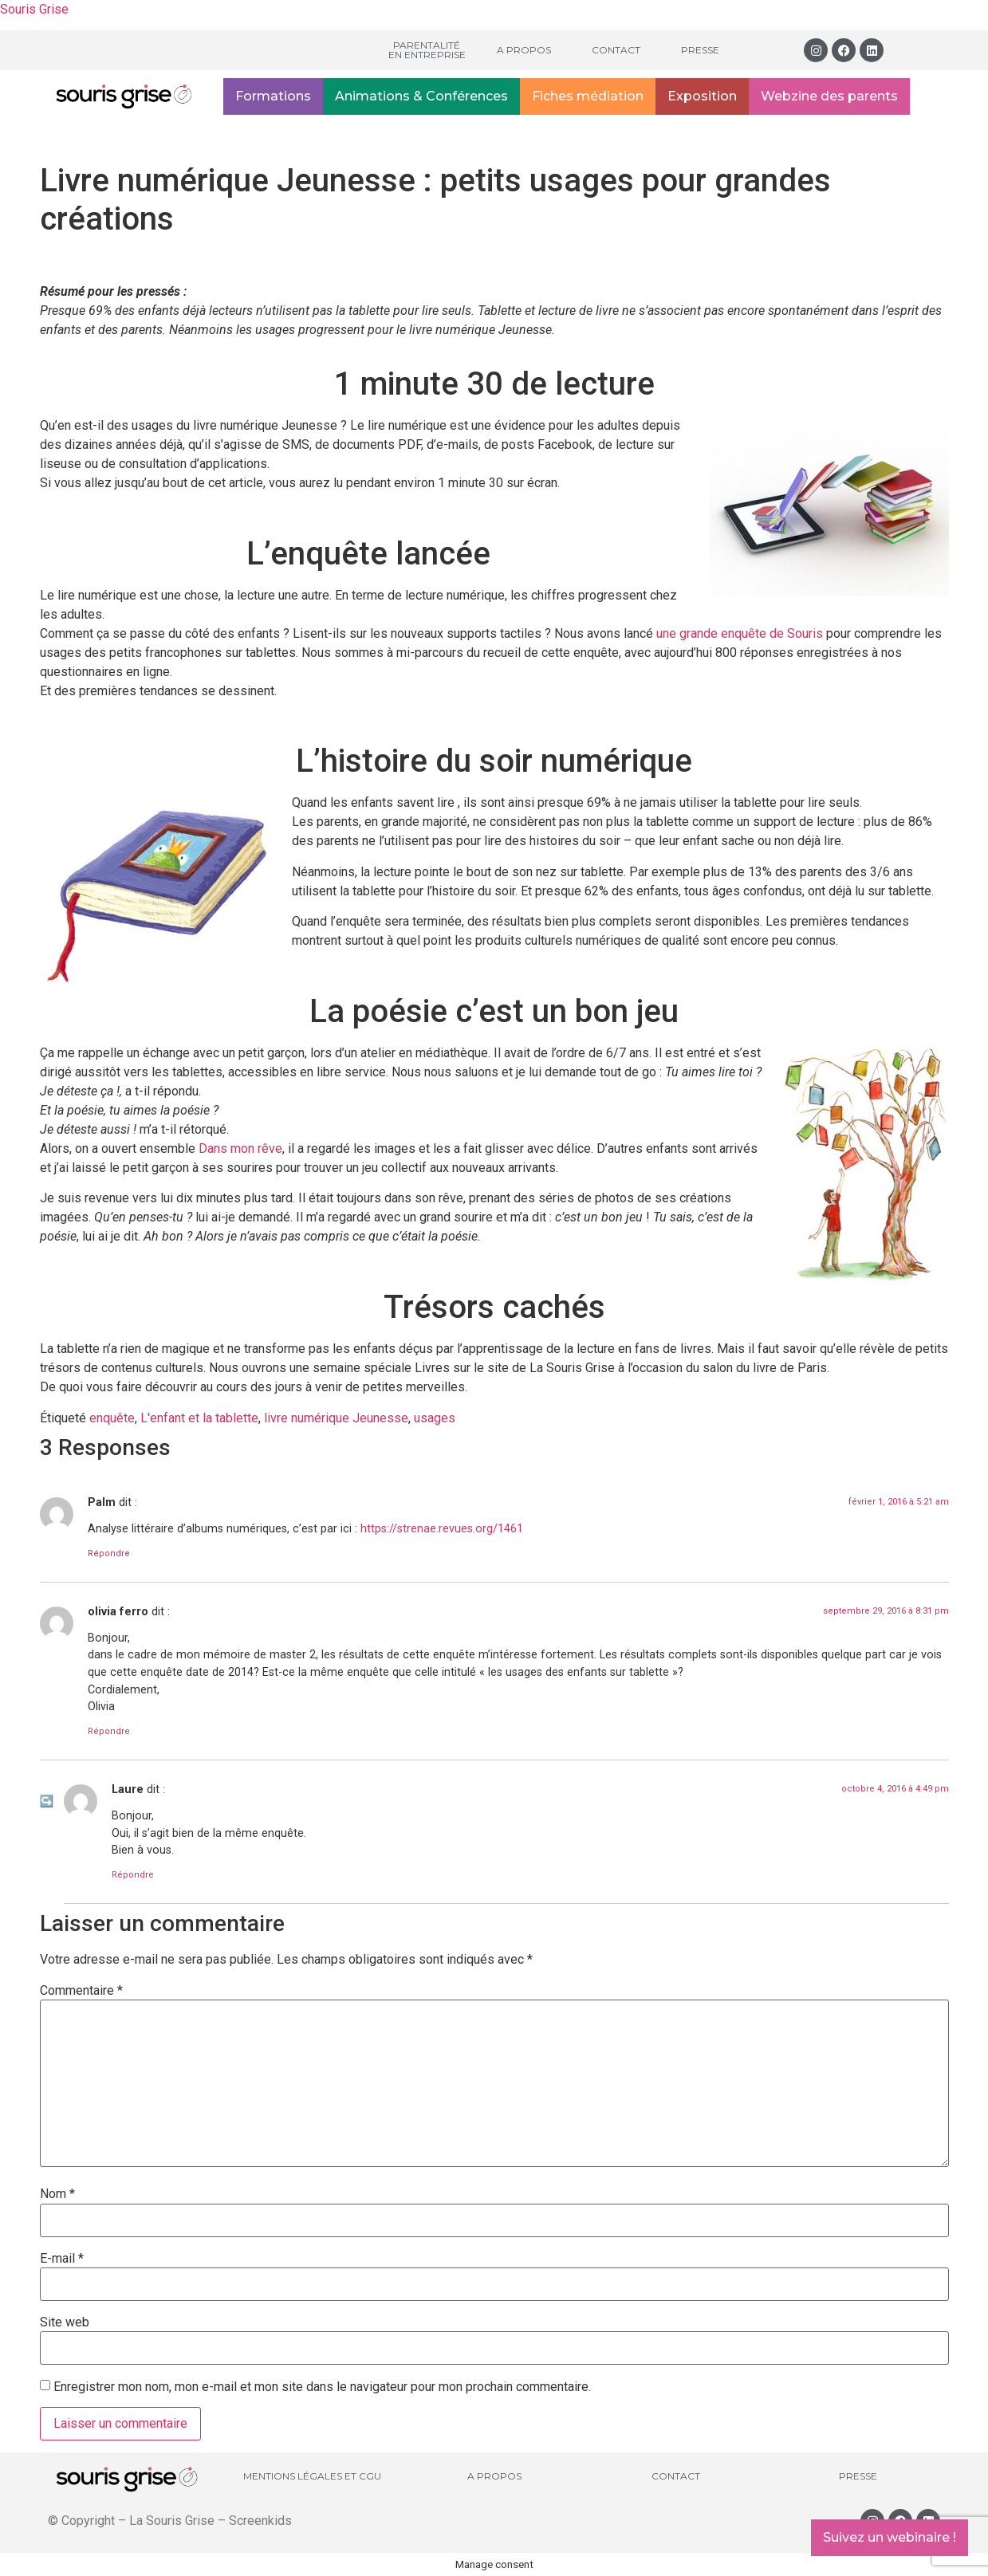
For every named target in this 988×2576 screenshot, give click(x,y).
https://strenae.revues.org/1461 (441, 1529)
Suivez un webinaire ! (889, 2537)
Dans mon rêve (240, 1148)
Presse (700, 50)
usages (434, 1418)
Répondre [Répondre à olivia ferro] (109, 1731)
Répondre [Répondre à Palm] (109, 1553)
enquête (112, 1418)
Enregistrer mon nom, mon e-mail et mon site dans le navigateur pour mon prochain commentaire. (322, 2387)
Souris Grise (34, 9)
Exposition (702, 96)
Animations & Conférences (421, 96)
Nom (57, 2194)
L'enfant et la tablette (199, 1418)
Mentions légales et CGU (312, 2476)
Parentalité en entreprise (427, 50)
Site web (64, 2322)
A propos (524, 50)
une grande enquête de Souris (739, 633)
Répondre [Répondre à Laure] (133, 1875)
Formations (273, 96)
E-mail (62, 2258)
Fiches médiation (588, 96)
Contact (616, 50)
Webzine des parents (829, 96)
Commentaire (81, 1990)
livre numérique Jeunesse (336, 1418)
